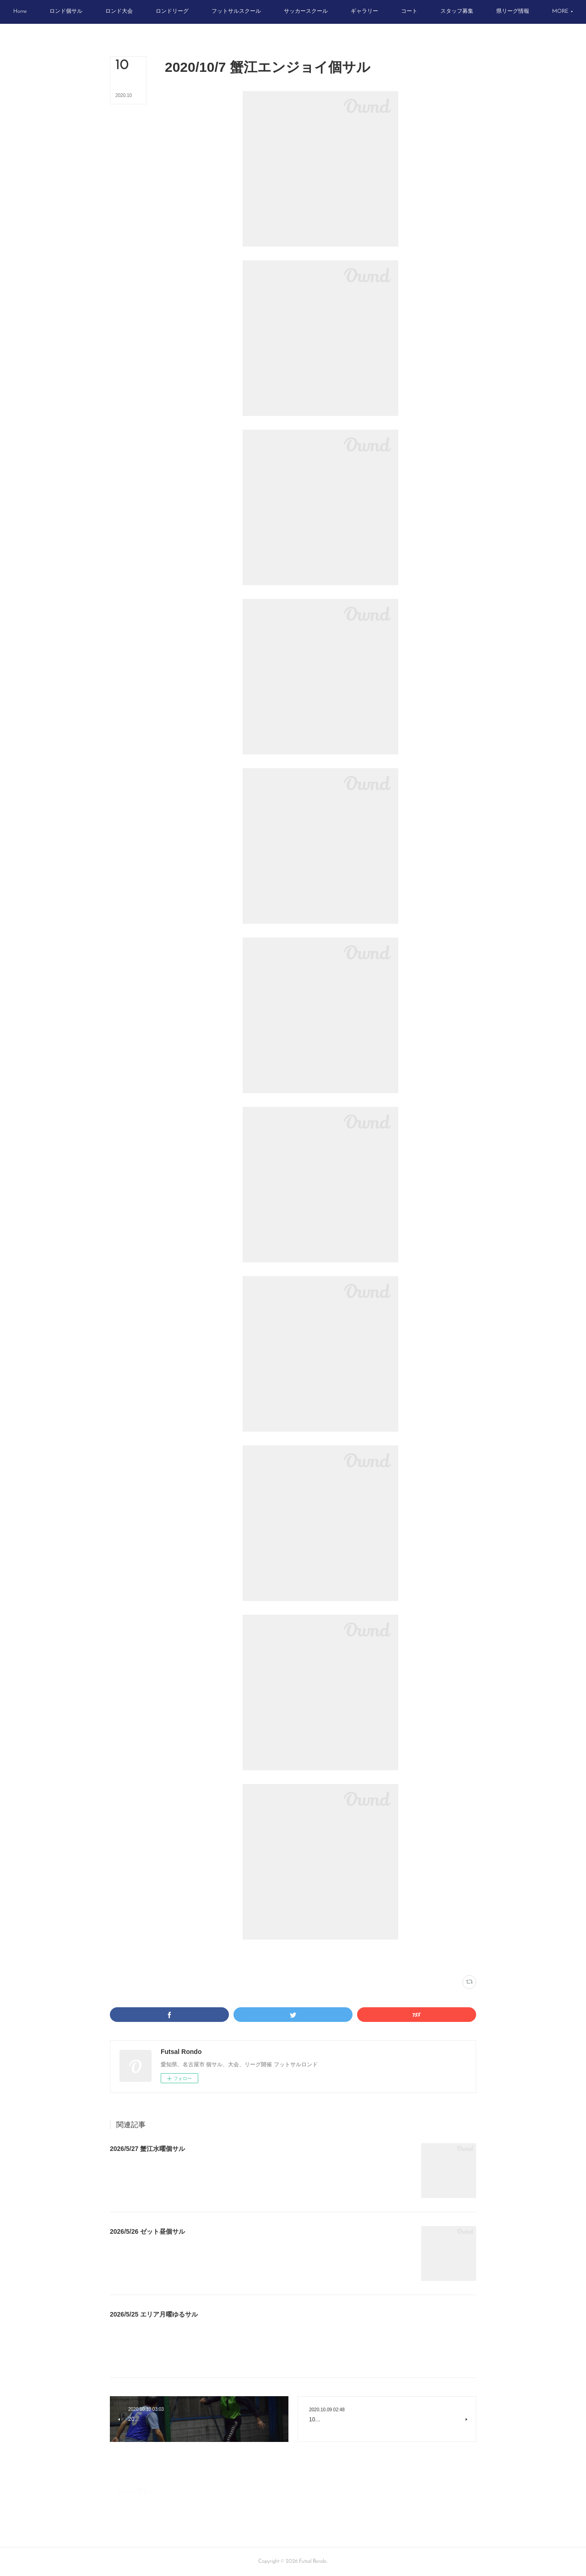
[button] (48, 12)
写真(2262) (176, 1957)
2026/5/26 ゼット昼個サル (147, 2231)
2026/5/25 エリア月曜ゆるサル (154, 2314)
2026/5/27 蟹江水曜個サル (147, 2148)
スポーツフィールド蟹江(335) (220, 1957)
